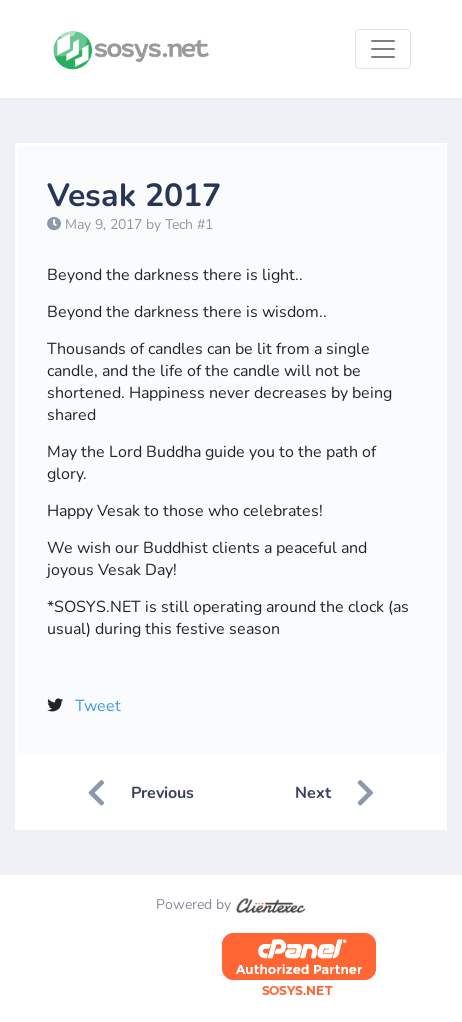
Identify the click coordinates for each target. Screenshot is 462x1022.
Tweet (98, 706)
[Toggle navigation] (383, 49)
